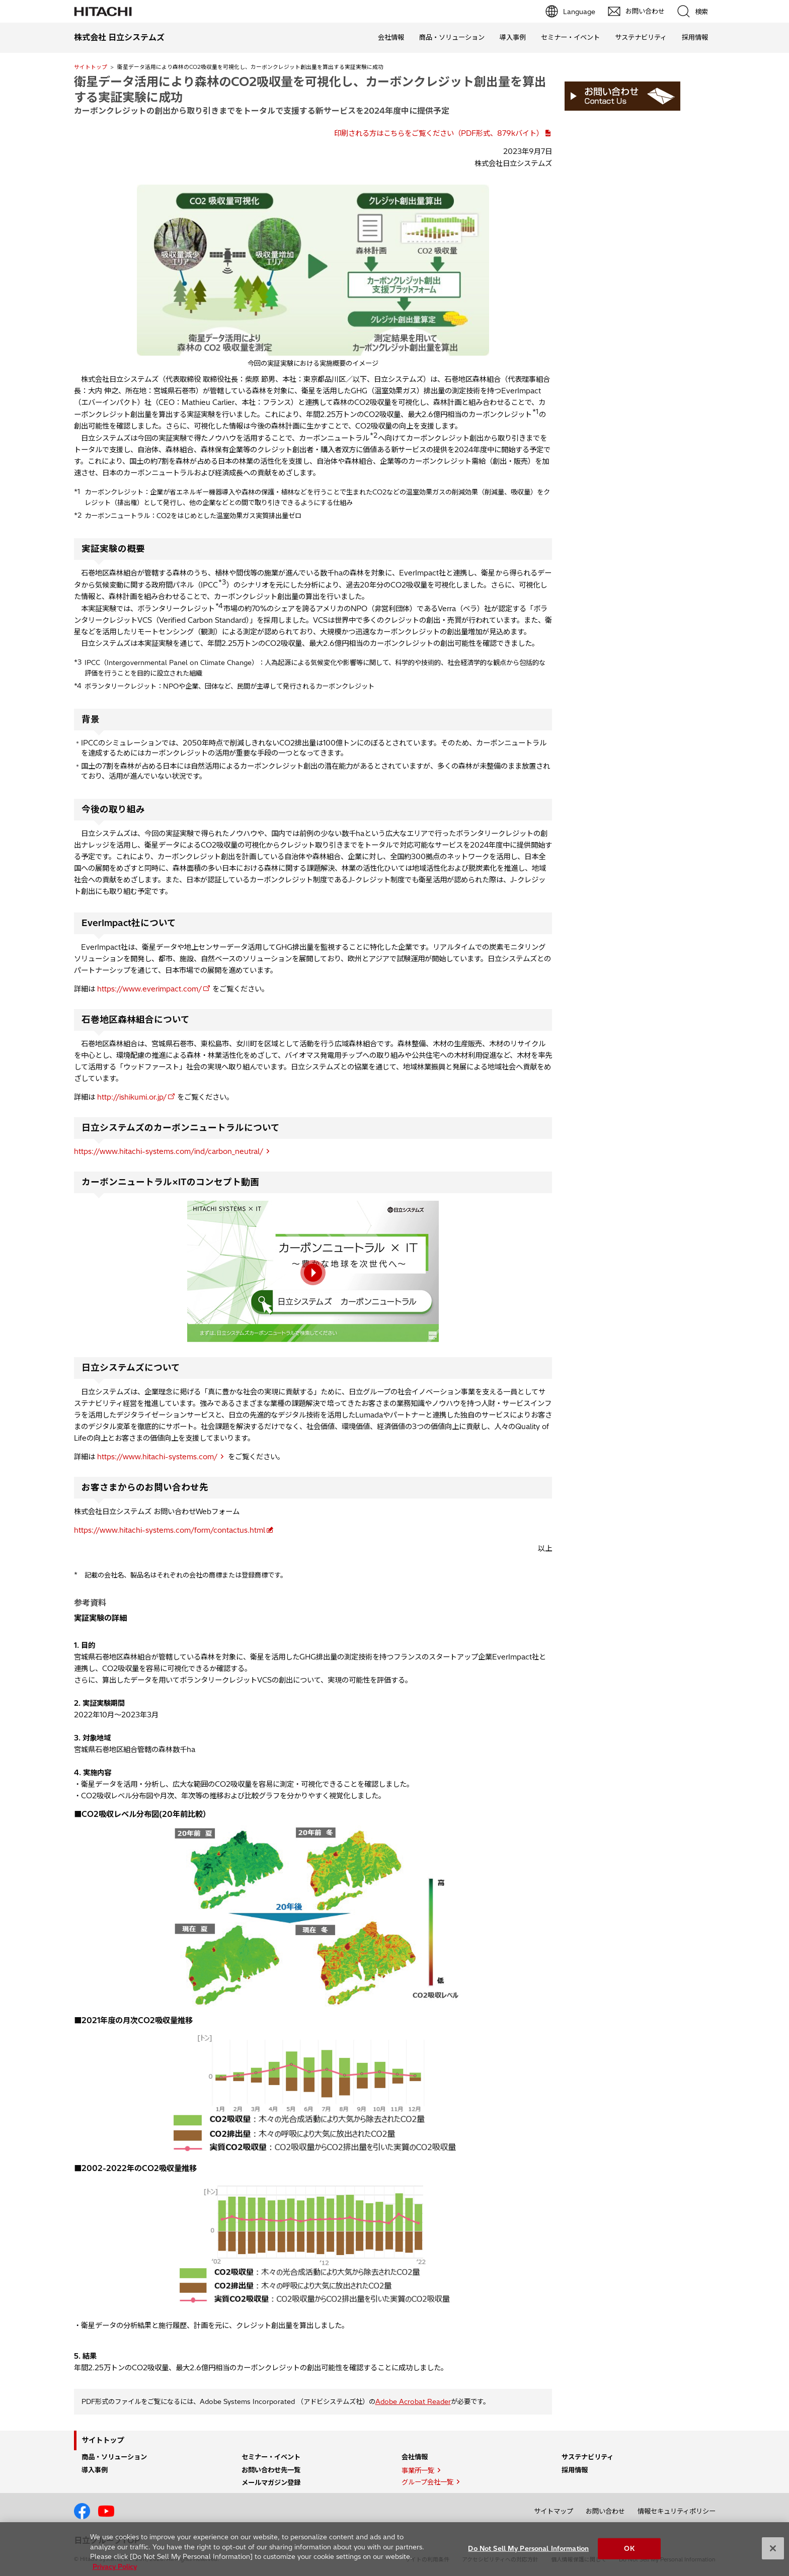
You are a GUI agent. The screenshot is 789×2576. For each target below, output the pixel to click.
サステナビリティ (641, 37)
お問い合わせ (605, 2511)
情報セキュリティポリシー (677, 2511)
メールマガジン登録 (271, 2482)
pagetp (776, 2226)
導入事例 (513, 37)
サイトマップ (553, 2511)
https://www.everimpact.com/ (149, 988)
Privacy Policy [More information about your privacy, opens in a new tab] (115, 2571)
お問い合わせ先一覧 (271, 2470)
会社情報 (391, 37)
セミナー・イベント (570, 37)
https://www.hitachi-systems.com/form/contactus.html (169, 1530)
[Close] (773, 2554)
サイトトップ (90, 66)
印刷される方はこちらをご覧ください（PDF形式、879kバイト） (438, 133)
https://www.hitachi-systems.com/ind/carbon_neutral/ (168, 1151)
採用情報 (695, 37)
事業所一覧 (418, 2470)
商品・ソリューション (452, 37)
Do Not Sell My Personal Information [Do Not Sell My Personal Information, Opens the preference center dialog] (528, 2553)
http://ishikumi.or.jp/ (132, 1097)
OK (629, 2553)
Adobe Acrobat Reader (413, 2401)
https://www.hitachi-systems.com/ (157, 1456)
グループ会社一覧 (427, 2482)
